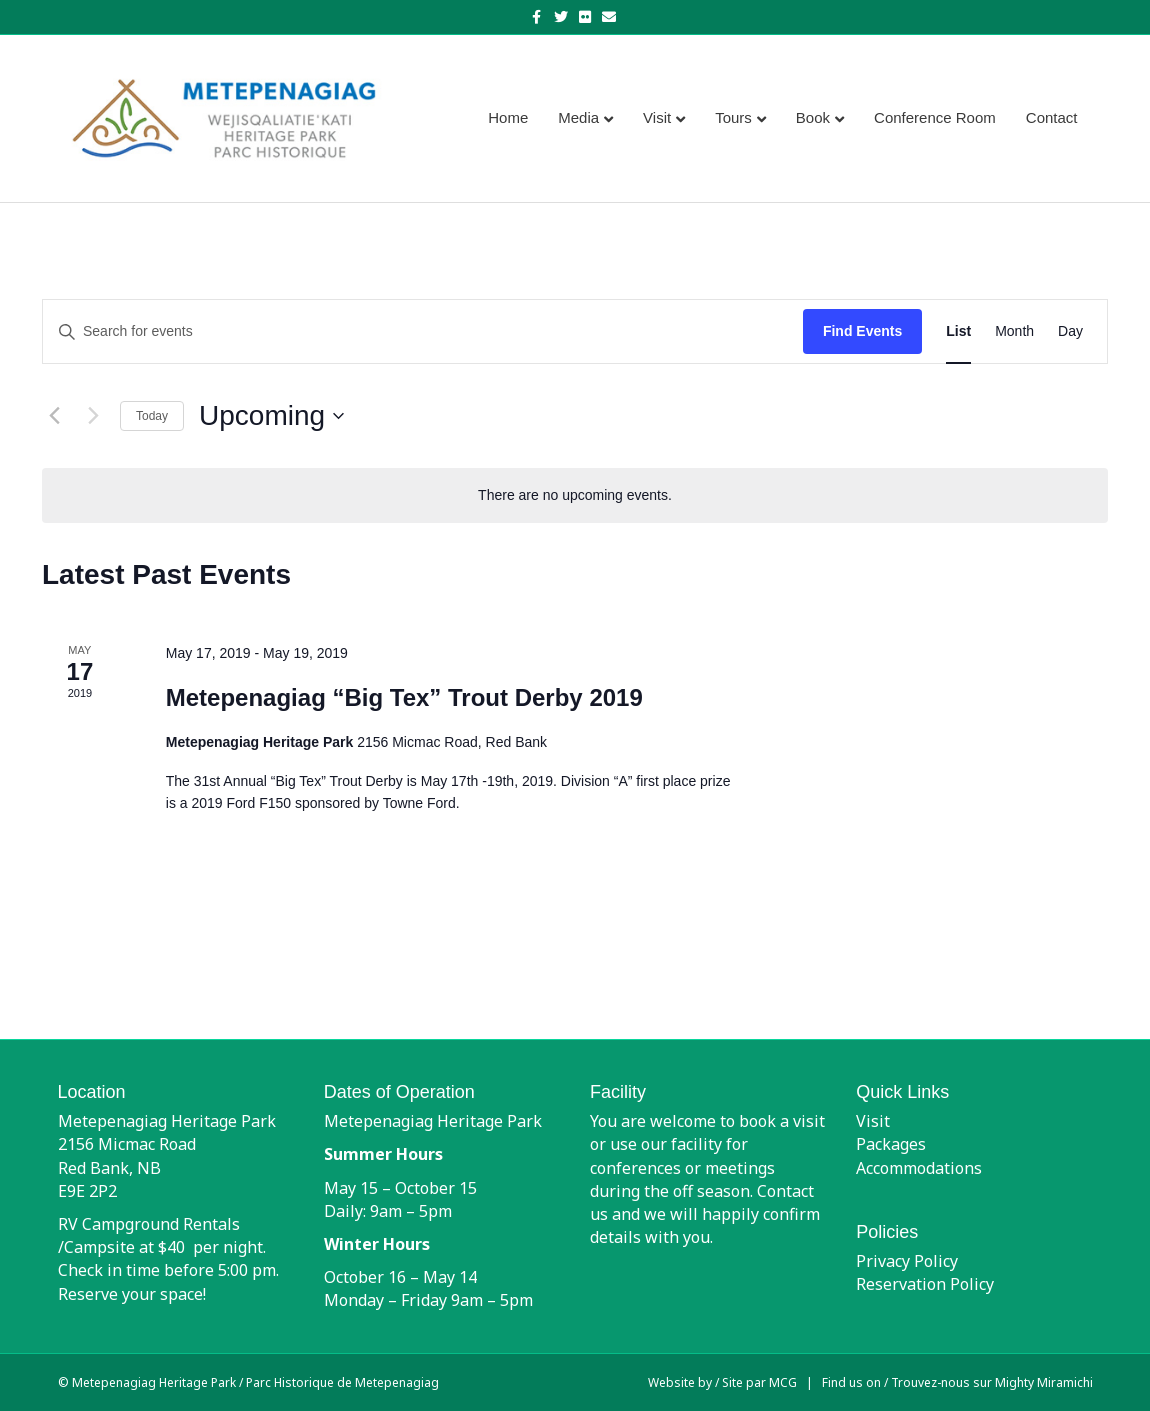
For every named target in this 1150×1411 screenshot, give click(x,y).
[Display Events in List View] (958, 331)
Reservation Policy (925, 1284)
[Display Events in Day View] (1070, 331)
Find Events (862, 331)
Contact (1052, 117)
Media (578, 117)
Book (813, 117)
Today (152, 416)
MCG (783, 1382)
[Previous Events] (54, 416)
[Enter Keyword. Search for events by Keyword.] (423, 331)
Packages (891, 1144)
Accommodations (919, 1168)
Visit (657, 117)
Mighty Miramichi (1044, 1382)
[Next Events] (93, 416)
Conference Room (935, 117)
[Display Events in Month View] (1014, 331)
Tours (733, 117)
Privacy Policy (907, 1261)
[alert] (575, 495)
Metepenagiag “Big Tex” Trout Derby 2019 (404, 697)
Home (508, 117)
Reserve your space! (132, 1294)
